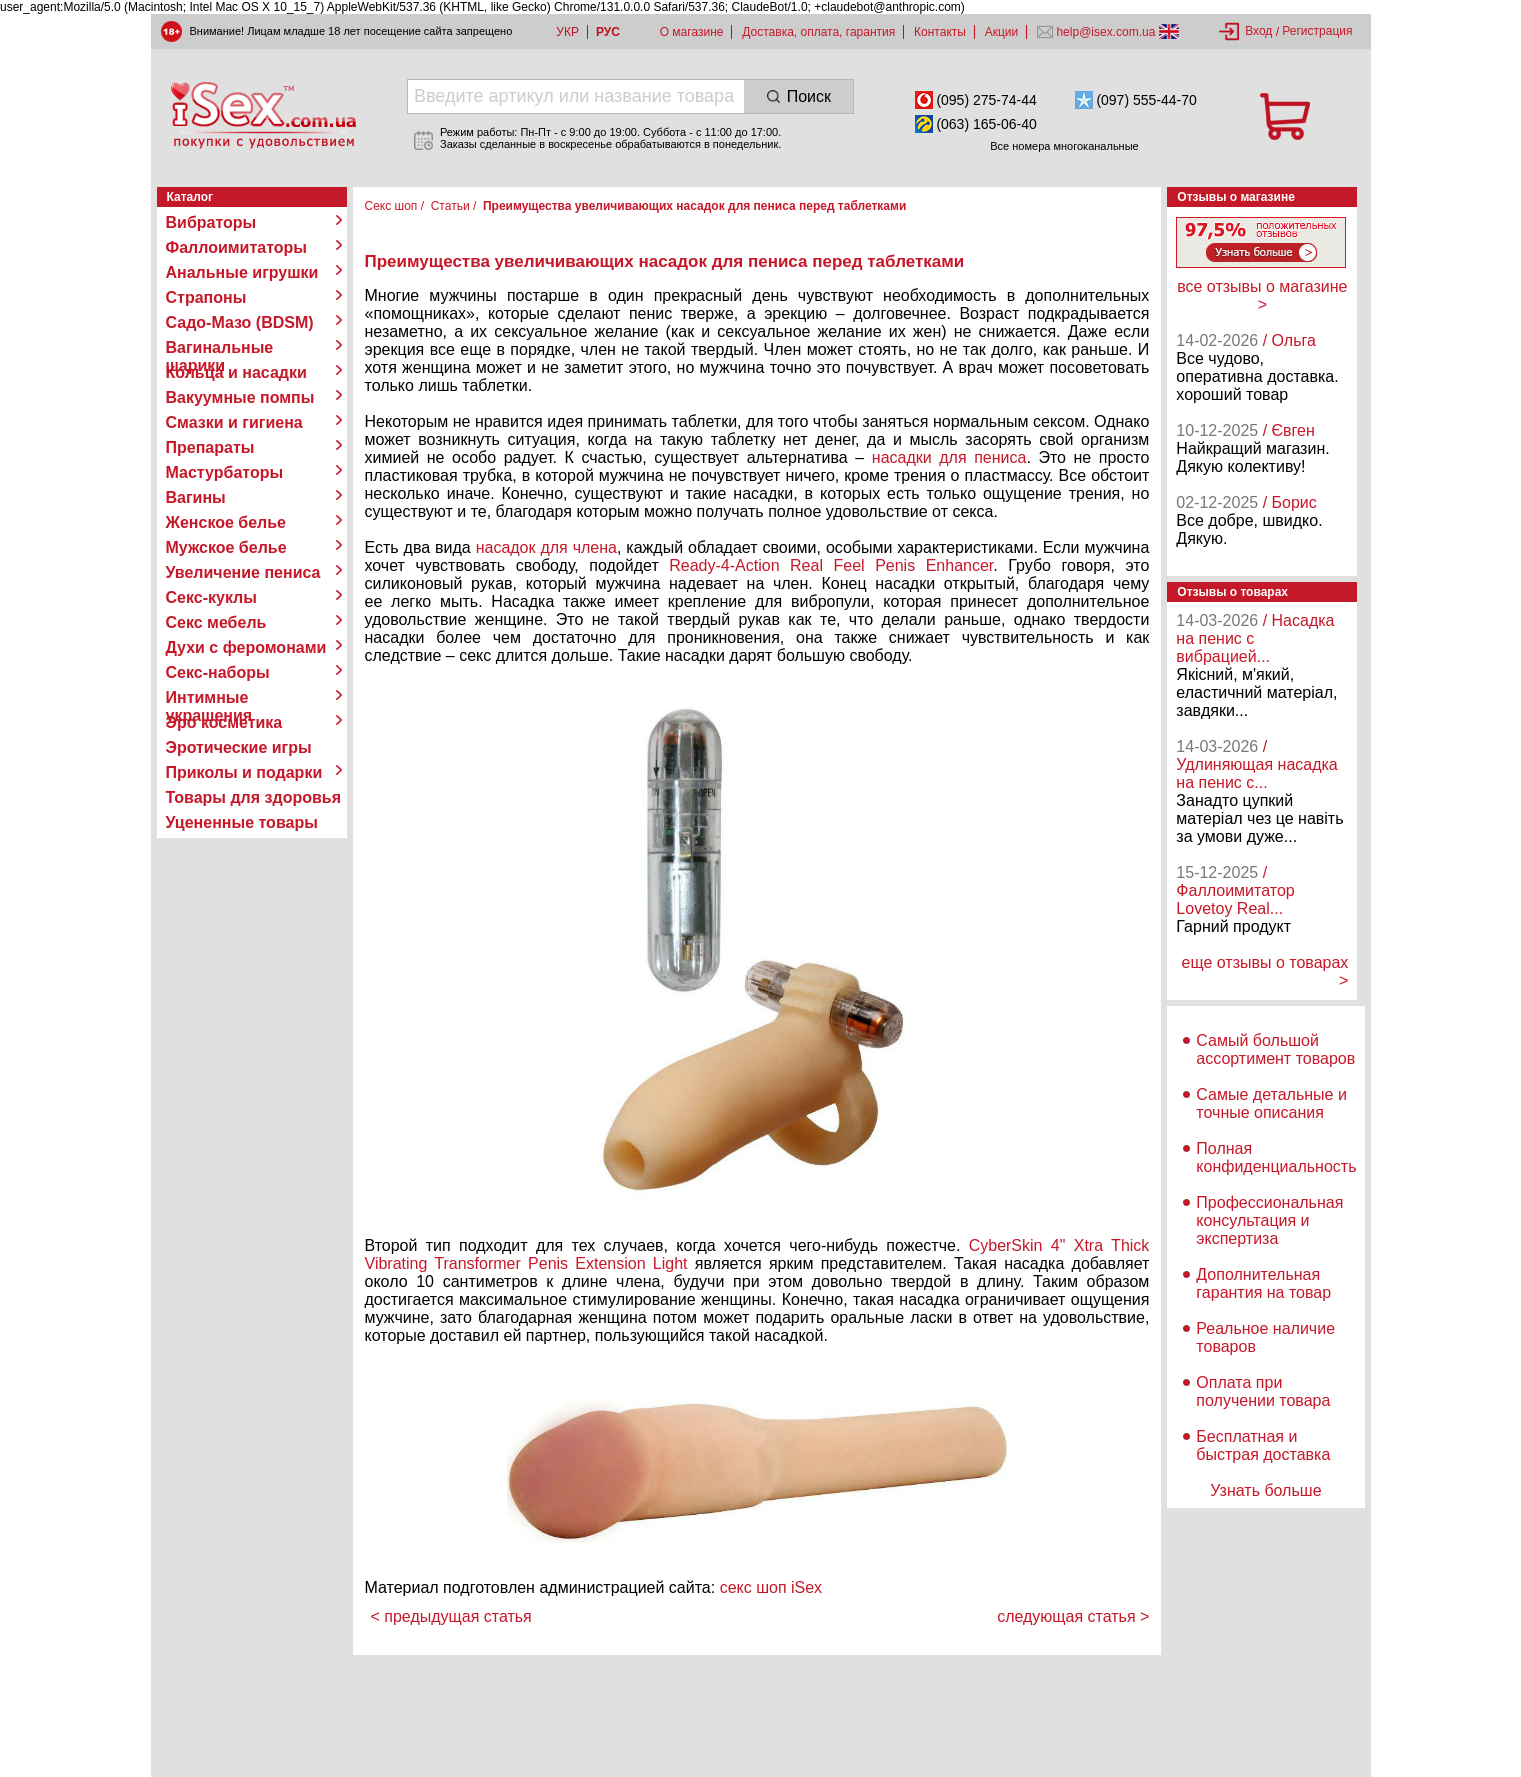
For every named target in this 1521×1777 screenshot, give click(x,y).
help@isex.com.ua (1106, 32)
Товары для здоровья (253, 797)
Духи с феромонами (246, 647)
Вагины (196, 497)
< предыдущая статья (451, 1616)
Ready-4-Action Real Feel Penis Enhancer (831, 565)
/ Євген (1289, 430)
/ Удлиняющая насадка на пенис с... (1256, 764)
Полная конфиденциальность (1276, 1157)
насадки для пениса (949, 457)
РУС (608, 32)
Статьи (450, 206)
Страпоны (206, 297)
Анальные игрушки (242, 272)
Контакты (940, 32)
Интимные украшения (209, 698)
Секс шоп (391, 206)
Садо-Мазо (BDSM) (240, 322)
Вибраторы (211, 222)
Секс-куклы (211, 597)
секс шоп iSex (771, 1587)
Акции (1002, 32)
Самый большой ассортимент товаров (1275, 1049)
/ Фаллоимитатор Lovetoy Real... (1235, 890)
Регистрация (1317, 31)
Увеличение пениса (243, 572)
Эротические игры (239, 747)
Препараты (210, 447)
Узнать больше (1265, 1490)
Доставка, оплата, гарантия (818, 32)
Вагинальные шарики (220, 348)
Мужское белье (226, 547)
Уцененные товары (242, 822)
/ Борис (1290, 502)
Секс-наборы (218, 672)
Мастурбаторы (225, 472)
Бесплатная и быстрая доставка (1263, 1445)
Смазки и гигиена (234, 422)
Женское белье (226, 522)
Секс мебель (216, 622)
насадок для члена (546, 547)
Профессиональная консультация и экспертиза (1269, 1220)
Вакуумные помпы (240, 397)
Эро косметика (224, 722)
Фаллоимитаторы (237, 247)
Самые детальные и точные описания (1271, 1103)
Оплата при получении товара (1263, 1391)
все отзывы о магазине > (1262, 295)
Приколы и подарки (244, 772)
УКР (567, 32)
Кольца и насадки (236, 372)
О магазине (692, 32)
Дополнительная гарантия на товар (1263, 1283)
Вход (1258, 31)
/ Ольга (1289, 340)
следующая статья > (1073, 1616)
